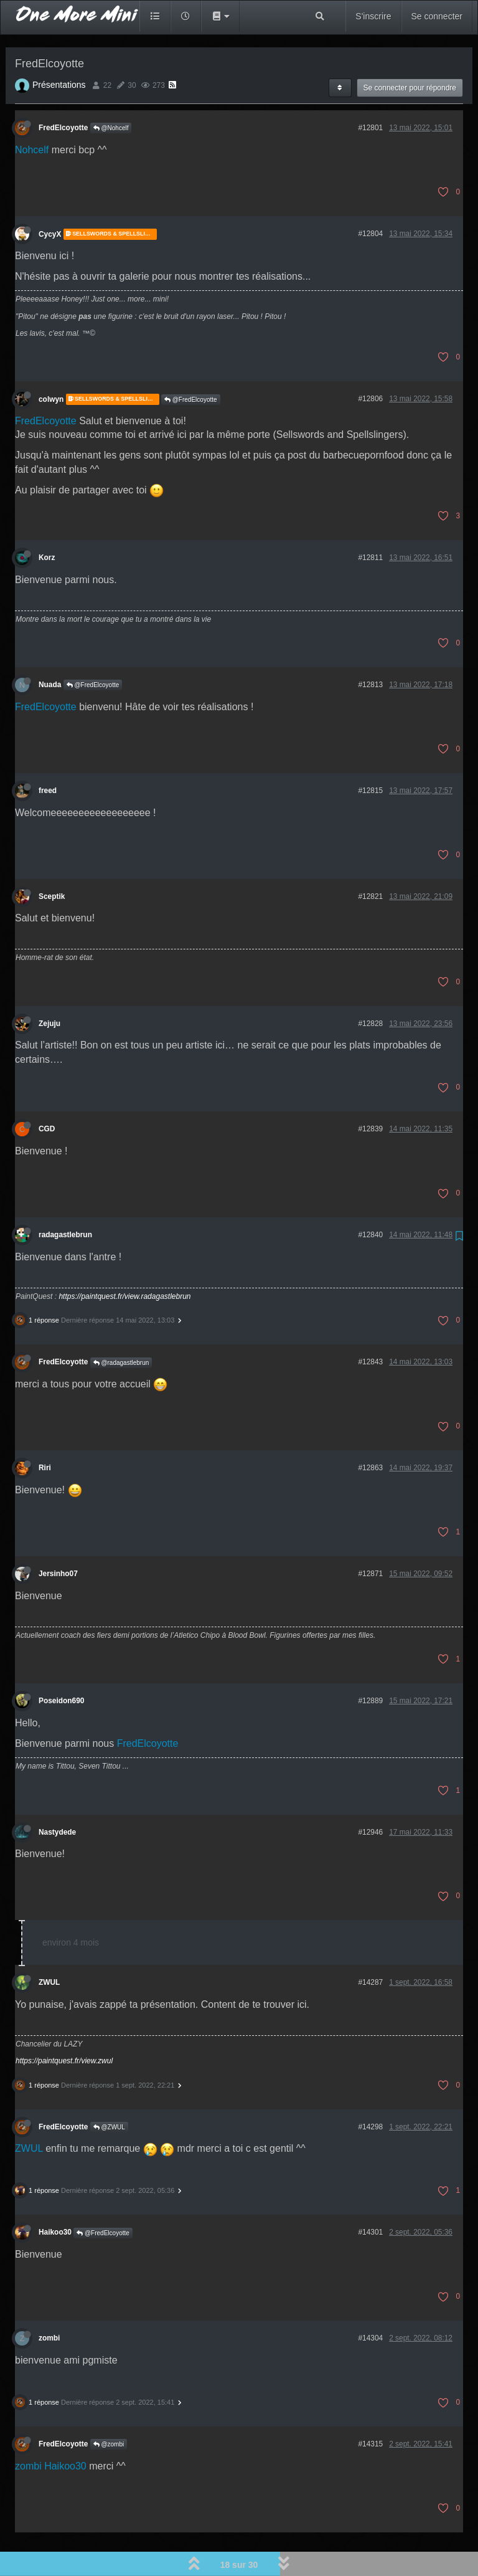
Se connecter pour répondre (409, 53)
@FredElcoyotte (190, 364)
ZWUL (49, 1947)
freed (48, 755)
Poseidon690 (61, 1665)
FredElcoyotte (63, 92)
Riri (45, 1432)
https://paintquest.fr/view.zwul (64, 2026)
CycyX (50, 199)
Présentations (59, 50)
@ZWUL (109, 2092)
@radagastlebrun (121, 1327)
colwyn (51, 364)
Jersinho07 (58, 1538)
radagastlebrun (65, 1199)
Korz (47, 522)
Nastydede (57, 1797)
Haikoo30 (55, 2197)
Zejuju (49, 988)
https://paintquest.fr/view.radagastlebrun (124, 1261)
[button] (220, 16)
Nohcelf (32, 115)
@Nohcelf (111, 93)
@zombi (108, 2409)
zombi (49, 2303)
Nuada (50, 649)
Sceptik (52, 861)
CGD (47, 1094)
